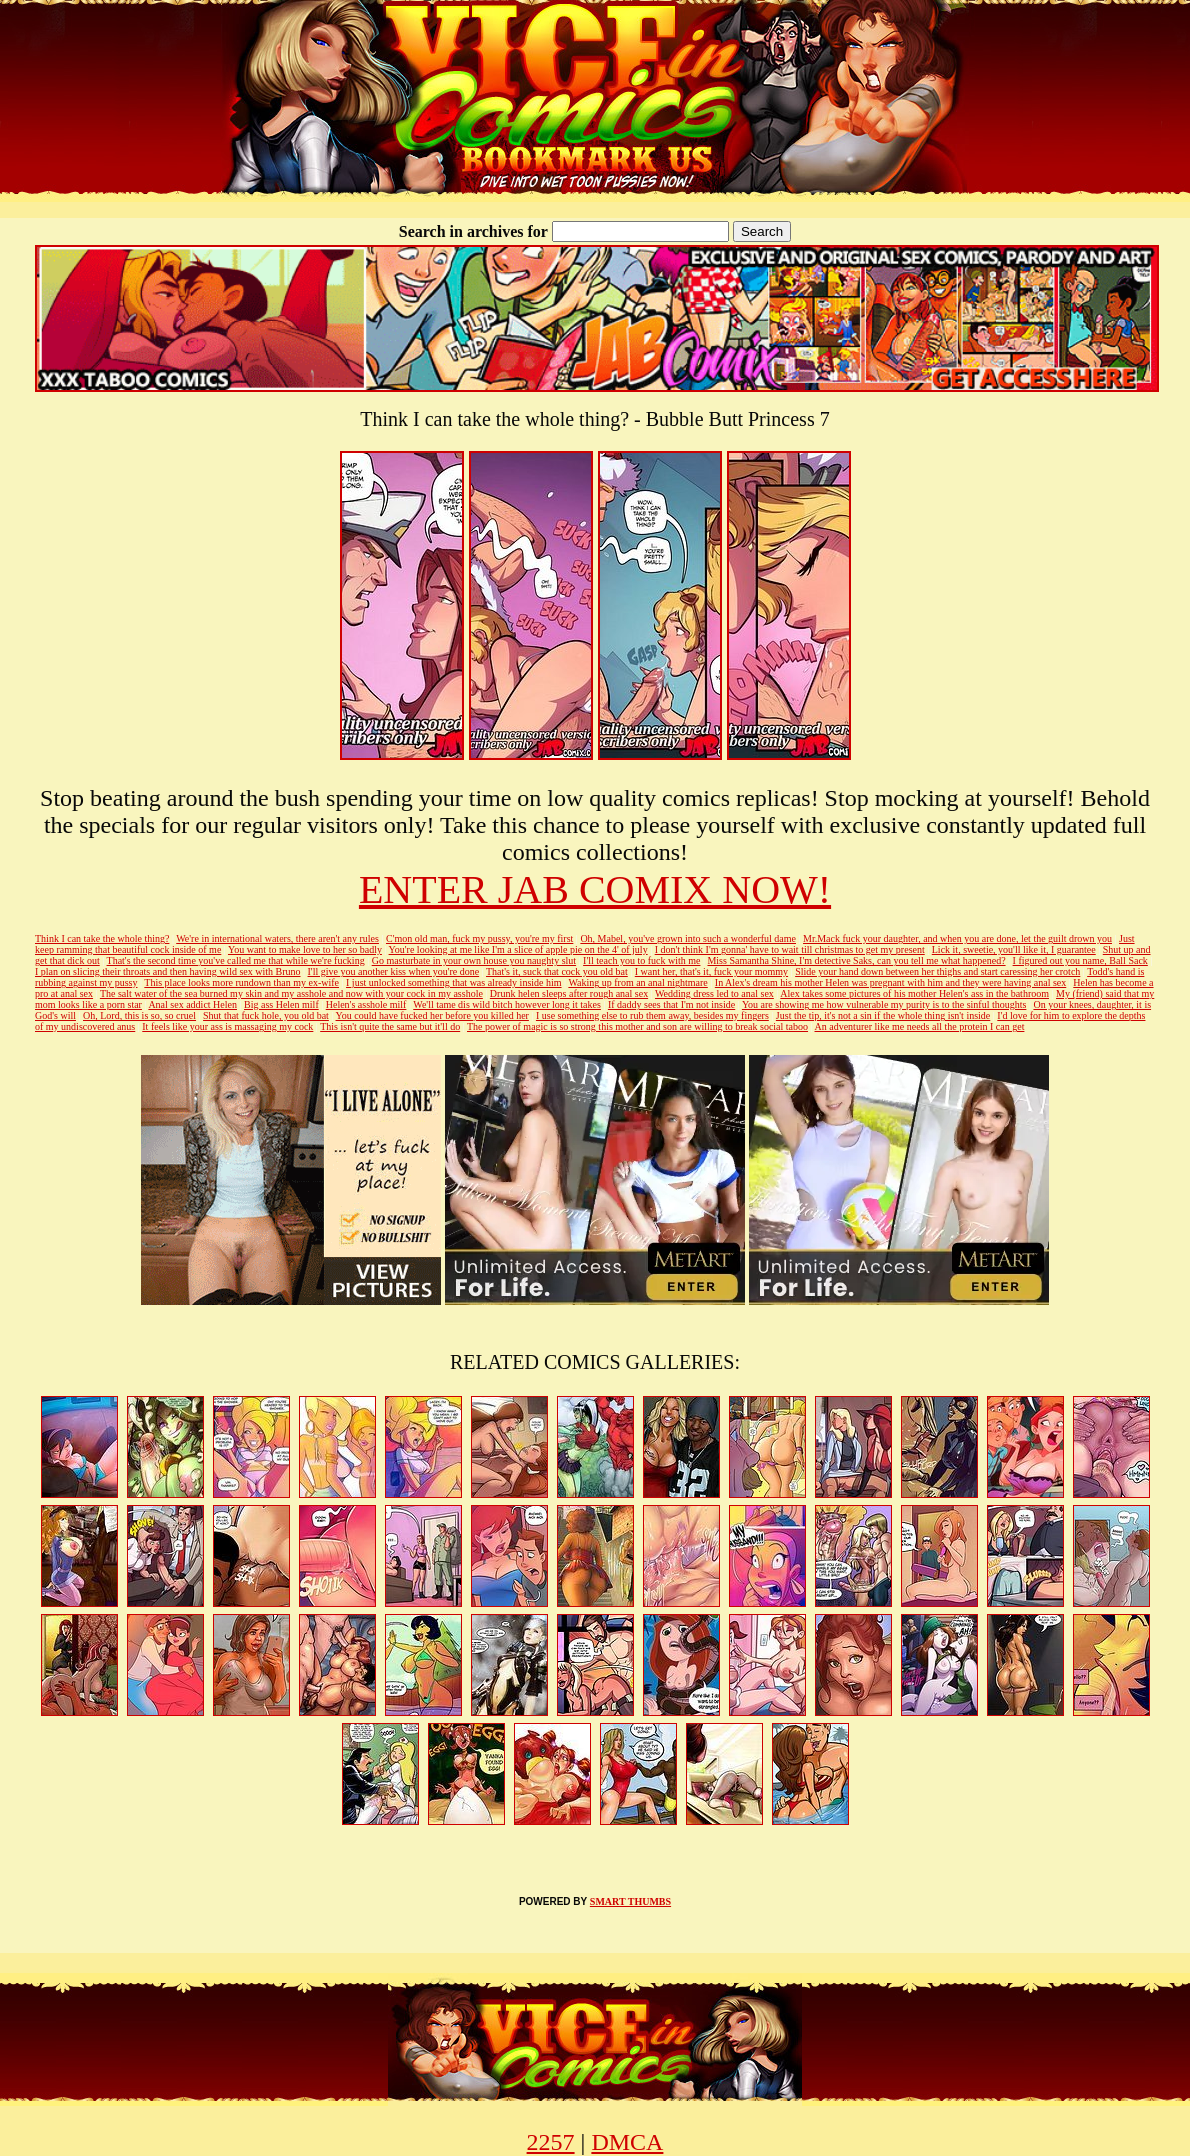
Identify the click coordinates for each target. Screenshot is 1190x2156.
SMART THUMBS (630, 1901)
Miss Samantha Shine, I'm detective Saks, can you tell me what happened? (856, 960)
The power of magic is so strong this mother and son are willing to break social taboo (637, 1026)
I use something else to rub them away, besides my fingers (652, 1015)
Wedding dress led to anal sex (714, 993)
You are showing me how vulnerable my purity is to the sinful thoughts (884, 1004)
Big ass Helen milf (281, 1004)
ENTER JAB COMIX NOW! (595, 889)
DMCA (627, 2142)
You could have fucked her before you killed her (432, 1015)
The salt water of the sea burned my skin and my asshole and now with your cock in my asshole (291, 993)
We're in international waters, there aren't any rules (277, 938)
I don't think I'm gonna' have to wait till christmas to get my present (790, 949)
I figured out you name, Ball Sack (1080, 960)
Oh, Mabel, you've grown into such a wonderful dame (688, 938)
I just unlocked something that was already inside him (454, 982)
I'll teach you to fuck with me (641, 960)
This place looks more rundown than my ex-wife (241, 982)
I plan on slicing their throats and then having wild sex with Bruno (168, 971)
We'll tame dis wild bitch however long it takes (507, 1004)
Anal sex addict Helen (192, 1004)
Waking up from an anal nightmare (637, 982)
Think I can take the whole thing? (102, 938)
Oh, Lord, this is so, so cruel (139, 1015)
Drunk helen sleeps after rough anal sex (569, 993)
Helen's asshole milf (366, 1004)
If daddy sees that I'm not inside (671, 1004)
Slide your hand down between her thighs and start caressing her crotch (937, 971)
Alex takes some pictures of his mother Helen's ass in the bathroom (914, 993)
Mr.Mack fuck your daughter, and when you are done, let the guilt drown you (957, 938)
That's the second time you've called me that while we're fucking (236, 960)
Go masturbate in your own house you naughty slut (474, 960)
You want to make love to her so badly (305, 949)
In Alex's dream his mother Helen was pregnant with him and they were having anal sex (890, 982)
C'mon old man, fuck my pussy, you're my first (479, 938)
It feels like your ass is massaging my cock (227, 1026)
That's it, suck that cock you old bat (557, 971)
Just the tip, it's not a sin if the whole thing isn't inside (883, 1015)
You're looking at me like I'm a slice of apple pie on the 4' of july (518, 949)
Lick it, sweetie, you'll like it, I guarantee (1014, 949)
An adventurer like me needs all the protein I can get (920, 1026)
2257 (551, 2142)
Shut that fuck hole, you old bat (266, 1015)
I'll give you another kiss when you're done (394, 971)
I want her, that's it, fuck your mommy (711, 971)
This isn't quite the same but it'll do (390, 1026)
